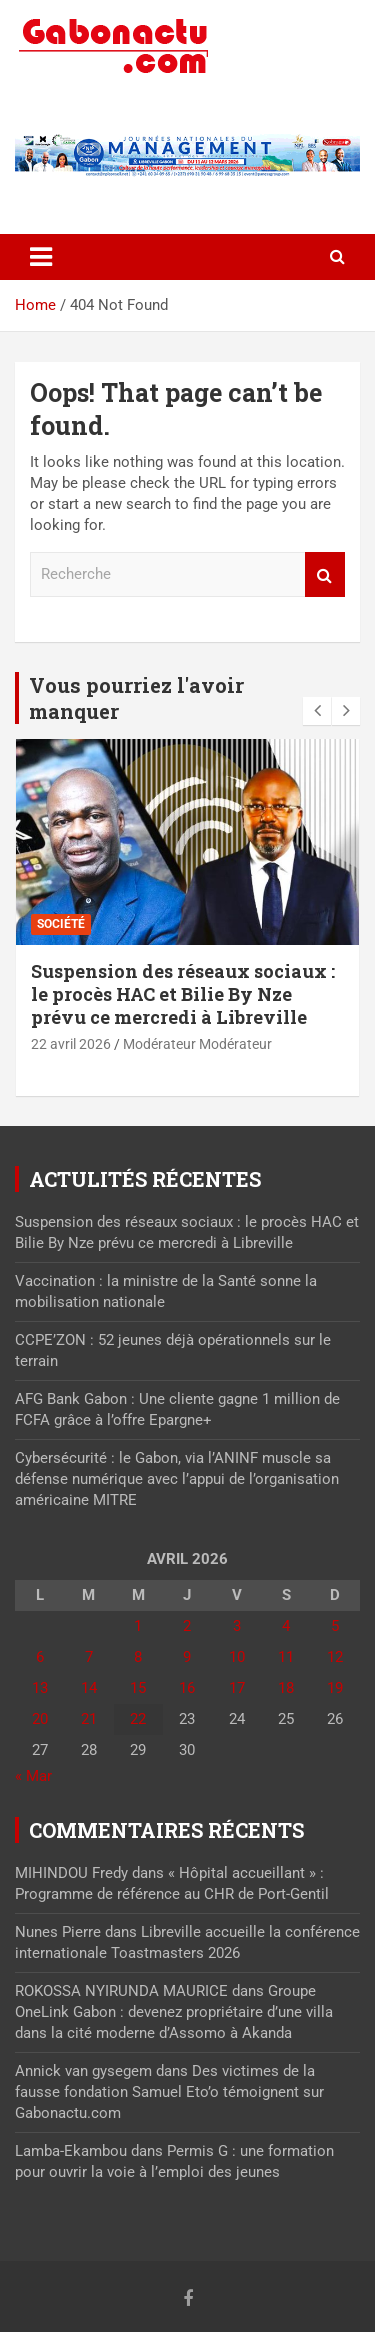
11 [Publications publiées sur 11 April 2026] (286, 1657)
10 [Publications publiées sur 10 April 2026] (237, 1657)
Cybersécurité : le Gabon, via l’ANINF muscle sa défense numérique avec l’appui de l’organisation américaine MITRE (177, 1479)
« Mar (33, 1776)
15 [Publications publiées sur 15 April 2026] (138, 1688)
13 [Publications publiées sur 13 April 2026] (40, 1688)
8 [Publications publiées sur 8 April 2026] (138, 1657)
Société (61, 924)
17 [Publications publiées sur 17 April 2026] (237, 1688)
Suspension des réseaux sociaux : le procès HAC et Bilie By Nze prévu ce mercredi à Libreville (183, 994)
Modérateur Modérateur (197, 1044)
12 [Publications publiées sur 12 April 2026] (335, 1657)
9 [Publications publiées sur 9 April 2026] (187, 1657)
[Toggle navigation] (41, 257)
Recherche (325, 574)
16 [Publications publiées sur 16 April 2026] (187, 1688)
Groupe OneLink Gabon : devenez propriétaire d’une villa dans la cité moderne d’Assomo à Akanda (174, 2012)
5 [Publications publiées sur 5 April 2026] (335, 1626)
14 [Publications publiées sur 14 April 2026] (89, 1688)
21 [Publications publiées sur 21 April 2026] (89, 1719)
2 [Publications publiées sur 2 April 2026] (187, 1626)
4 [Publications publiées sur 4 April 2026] (286, 1626)
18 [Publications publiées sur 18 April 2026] (286, 1688)
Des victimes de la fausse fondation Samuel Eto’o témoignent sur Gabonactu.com (169, 2092)
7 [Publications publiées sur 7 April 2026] (89, 1657)
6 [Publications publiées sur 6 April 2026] (40, 1657)
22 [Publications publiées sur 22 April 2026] (138, 1719)
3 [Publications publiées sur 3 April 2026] (237, 1626)
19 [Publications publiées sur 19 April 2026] (335, 1688)
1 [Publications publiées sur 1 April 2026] (138, 1626)
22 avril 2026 (71, 1044)
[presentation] (317, 711)
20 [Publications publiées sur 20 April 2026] (40, 1719)
